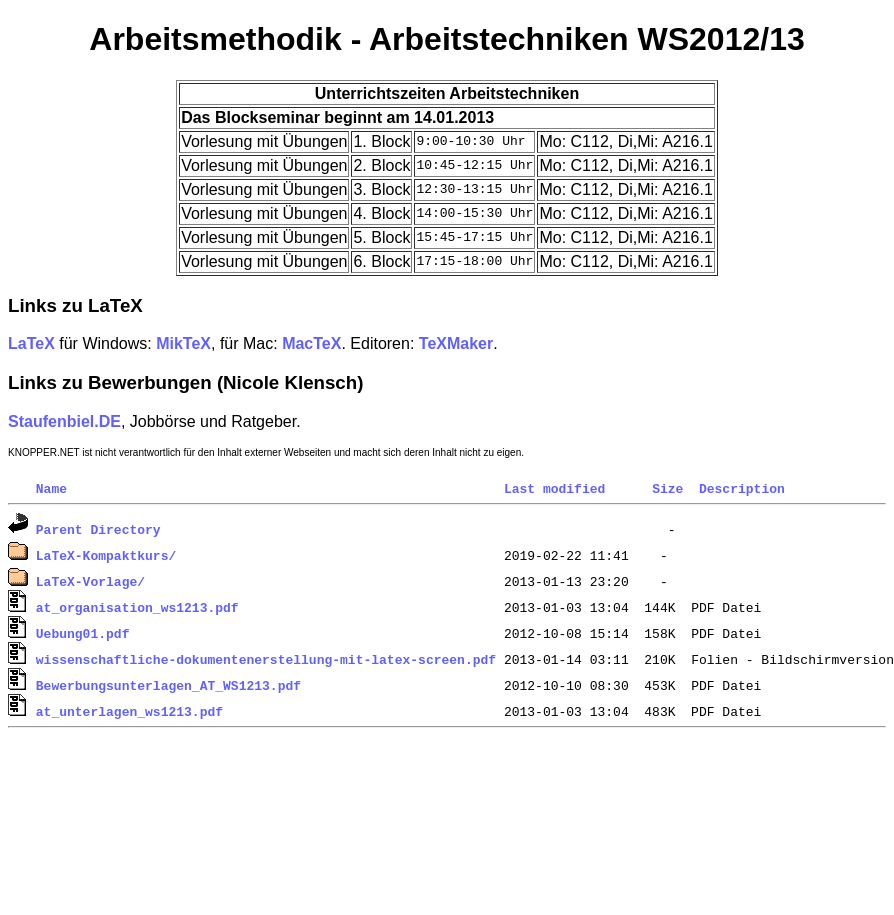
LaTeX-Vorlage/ (90, 581)
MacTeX (311, 343)
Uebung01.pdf (83, 633)
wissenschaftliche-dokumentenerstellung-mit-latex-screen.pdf (266, 659)
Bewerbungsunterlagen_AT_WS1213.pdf (168, 685)
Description (742, 488)
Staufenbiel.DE (64, 421)
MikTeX (183, 343)
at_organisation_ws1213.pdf (137, 607)
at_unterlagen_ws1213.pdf (129, 711)
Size (667, 488)
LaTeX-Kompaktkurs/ (106, 555)
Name (51, 488)
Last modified (554, 488)
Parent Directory (98, 529)
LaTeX (31, 343)
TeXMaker (456, 343)
